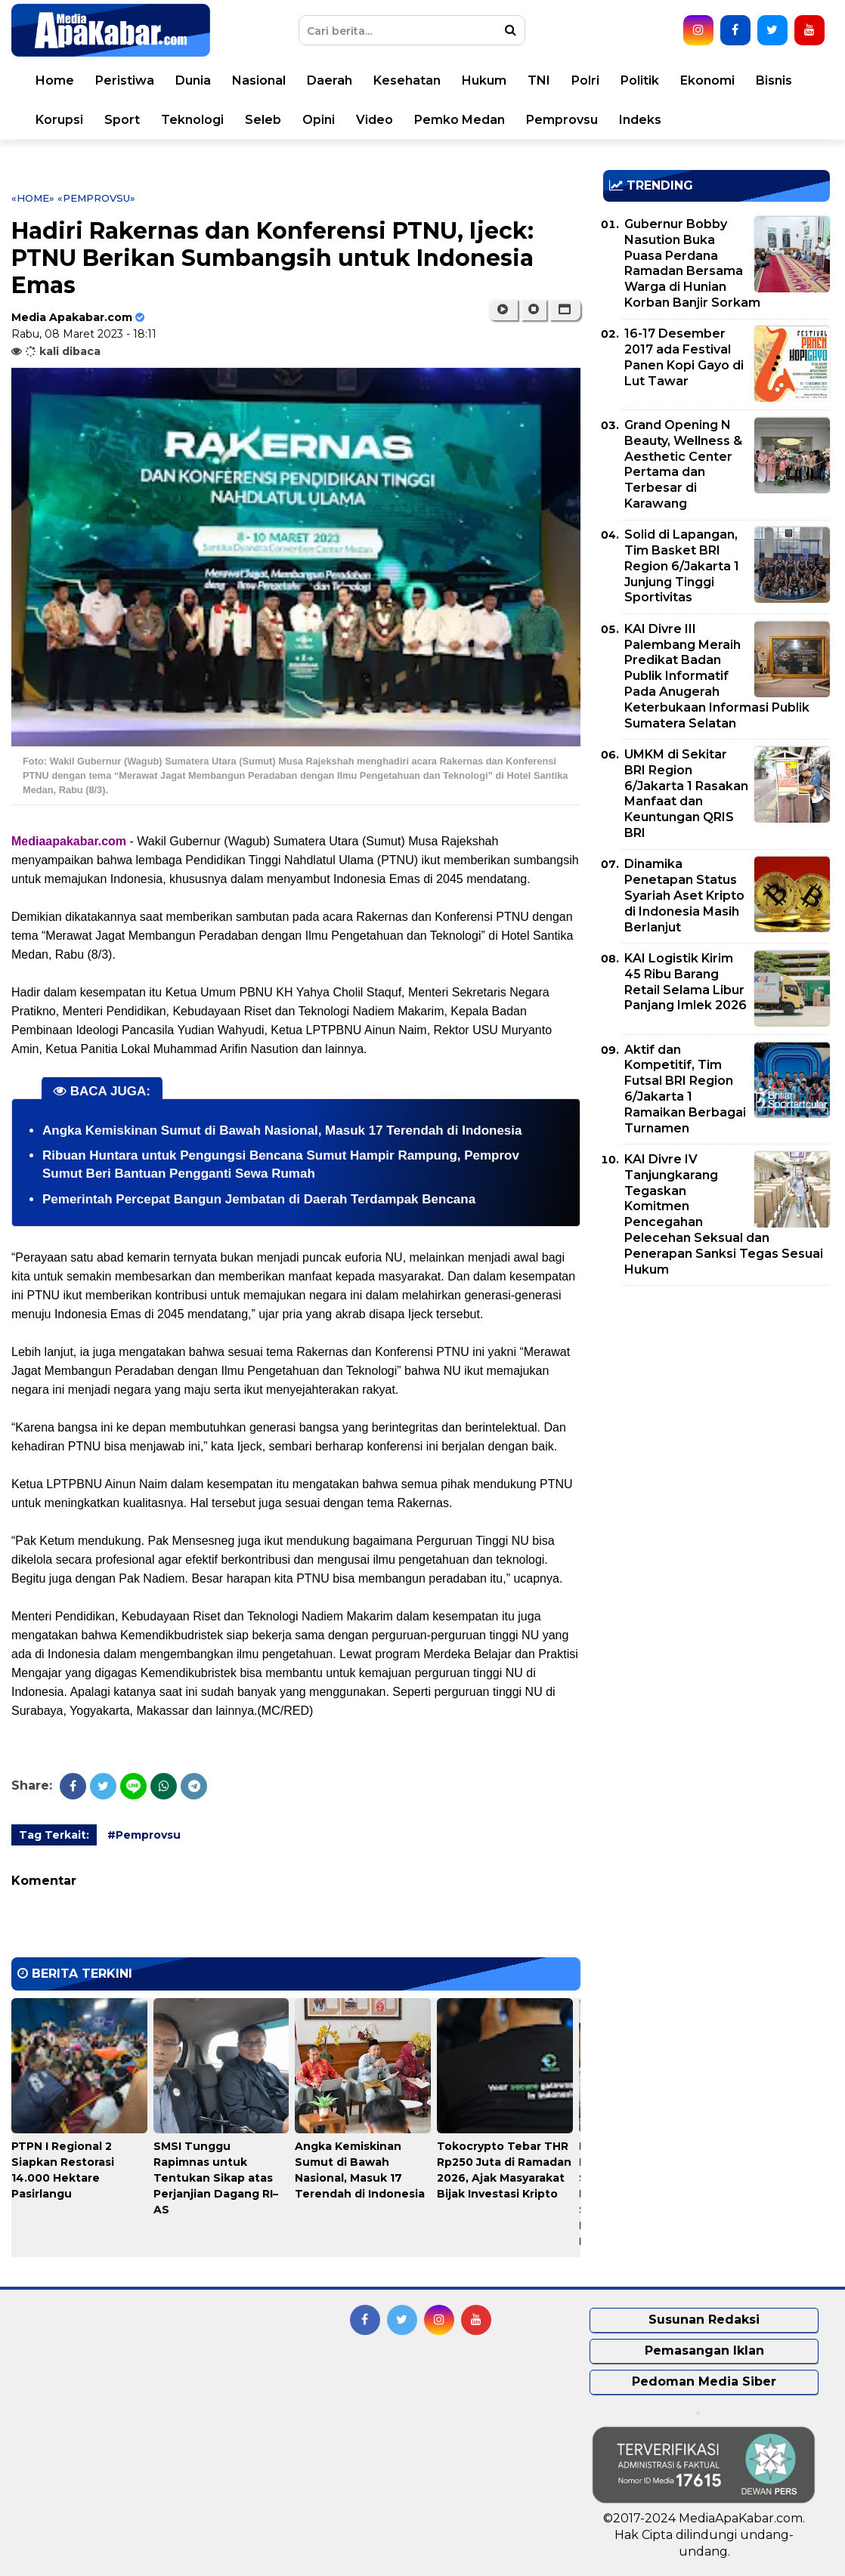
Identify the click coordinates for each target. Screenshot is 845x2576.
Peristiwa (124, 80)
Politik (640, 80)
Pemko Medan (459, 120)
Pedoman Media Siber (704, 2381)
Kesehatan (407, 80)
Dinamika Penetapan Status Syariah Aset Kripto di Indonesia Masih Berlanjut (684, 895)
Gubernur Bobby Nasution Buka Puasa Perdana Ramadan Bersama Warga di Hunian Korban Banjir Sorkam (692, 263)
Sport (122, 120)
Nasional (259, 80)
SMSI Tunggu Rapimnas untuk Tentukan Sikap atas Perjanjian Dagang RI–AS (215, 2177)
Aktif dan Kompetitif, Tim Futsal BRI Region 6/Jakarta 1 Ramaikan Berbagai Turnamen (685, 1088)
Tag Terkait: (54, 1835)
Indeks (640, 120)
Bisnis (774, 80)
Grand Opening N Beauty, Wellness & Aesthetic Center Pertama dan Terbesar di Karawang (683, 464)
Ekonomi (707, 80)
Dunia (193, 80)
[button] (564, 309)
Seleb (263, 120)
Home (55, 80)
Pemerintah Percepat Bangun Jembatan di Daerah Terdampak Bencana (258, 1199)
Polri (585, 80)
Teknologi (192, 120)
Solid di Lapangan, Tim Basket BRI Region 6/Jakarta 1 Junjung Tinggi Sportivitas (681, 565)
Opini (318, 120)
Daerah (329, 80)
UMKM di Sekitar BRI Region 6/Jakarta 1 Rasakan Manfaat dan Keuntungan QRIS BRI (686, 793)
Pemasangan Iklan (704, 2350)
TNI (539, 80)
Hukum (484, 80)
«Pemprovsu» (96, 198)
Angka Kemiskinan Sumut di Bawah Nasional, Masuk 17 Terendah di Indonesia (282, 1130)
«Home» (32, 198)
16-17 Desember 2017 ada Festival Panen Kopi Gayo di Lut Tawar (684, 357)
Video (374, 120)
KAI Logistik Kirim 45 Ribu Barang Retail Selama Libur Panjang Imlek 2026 (685, 981)
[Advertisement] (716, 1402)
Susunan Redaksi (704, 2319)
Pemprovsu (562, 120)
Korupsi (59, 120)
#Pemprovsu (144, 1835)
